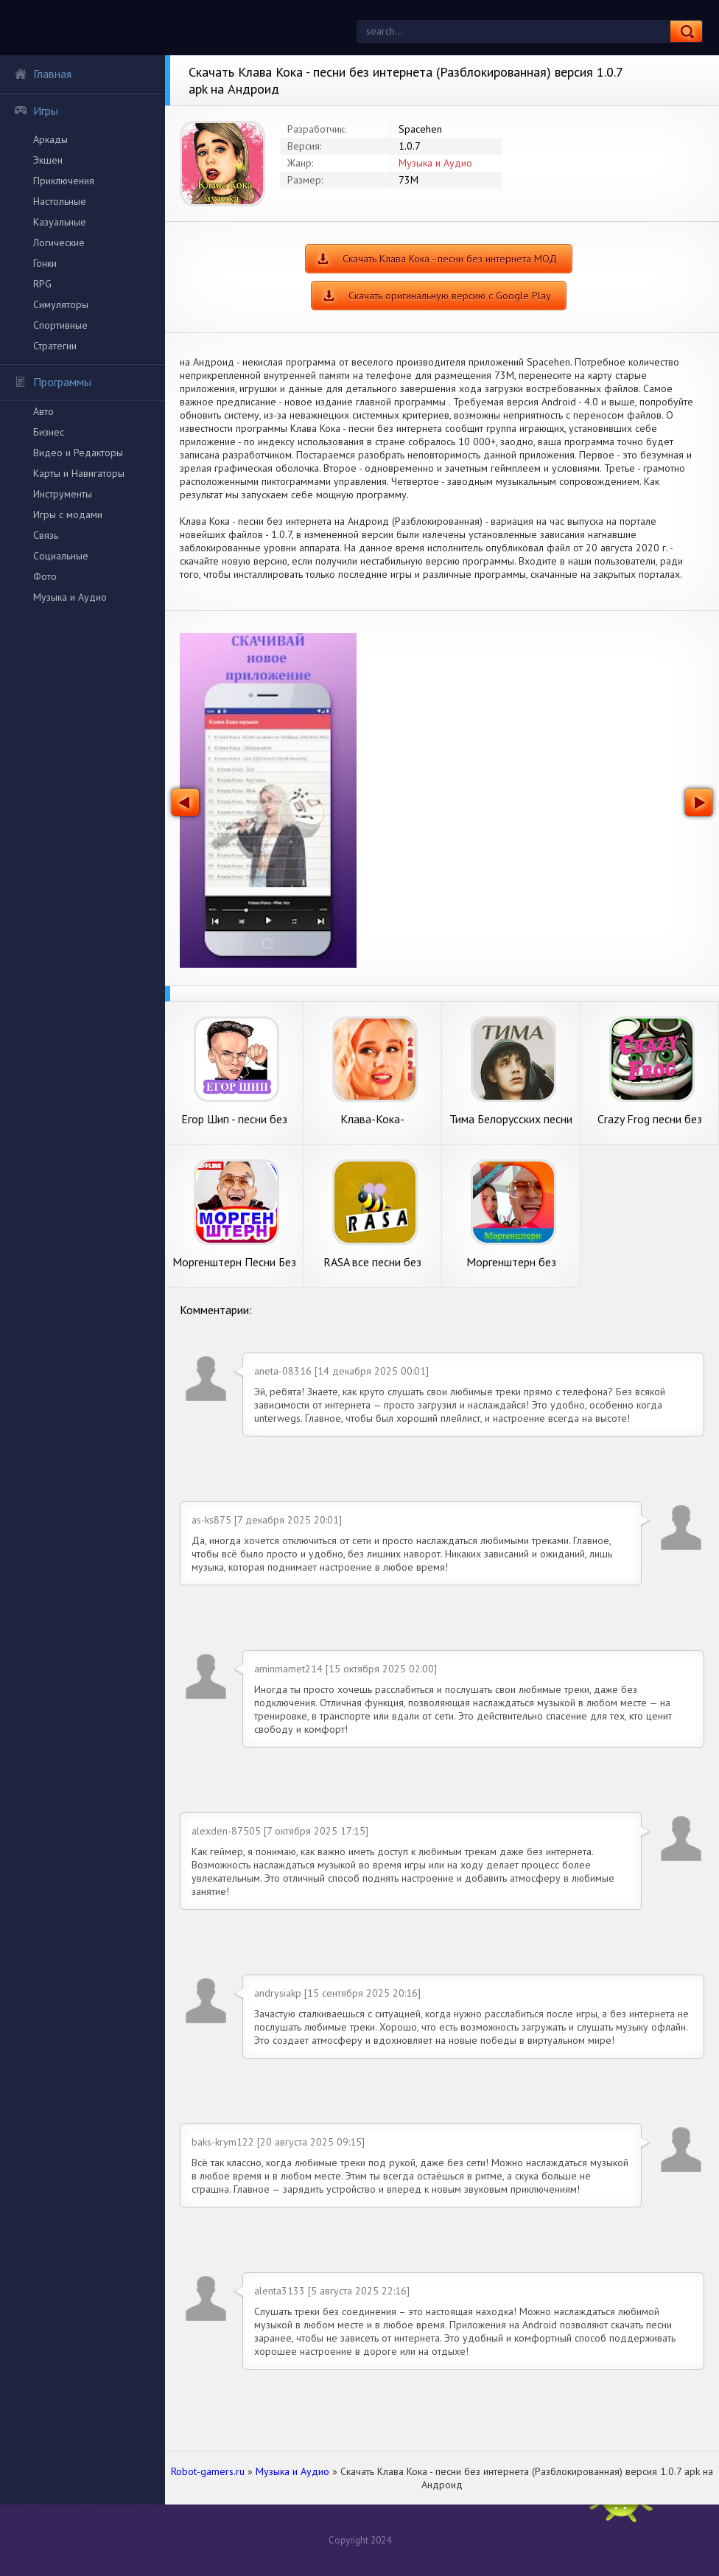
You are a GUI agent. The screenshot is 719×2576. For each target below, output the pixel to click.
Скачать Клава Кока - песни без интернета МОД (450, 258)
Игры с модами (67, 514)
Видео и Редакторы (78, 452)
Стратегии (55, 345)
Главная (42, 73)
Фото (45, 576)
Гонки (45, 263)
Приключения (63, 180)
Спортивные (60, 325)
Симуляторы (60, 304)
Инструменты (62, 493)
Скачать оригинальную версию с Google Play (449, 295)
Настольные (59, 201)
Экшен (48, 160)
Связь (45, 535)
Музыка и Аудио (70, 597)
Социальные (60, 555)
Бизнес (48, 432)
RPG (42, 283)
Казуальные (59, 221)
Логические (59, 242)
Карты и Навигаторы (78, 473)
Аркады (50, 139)
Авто (43, 411)
